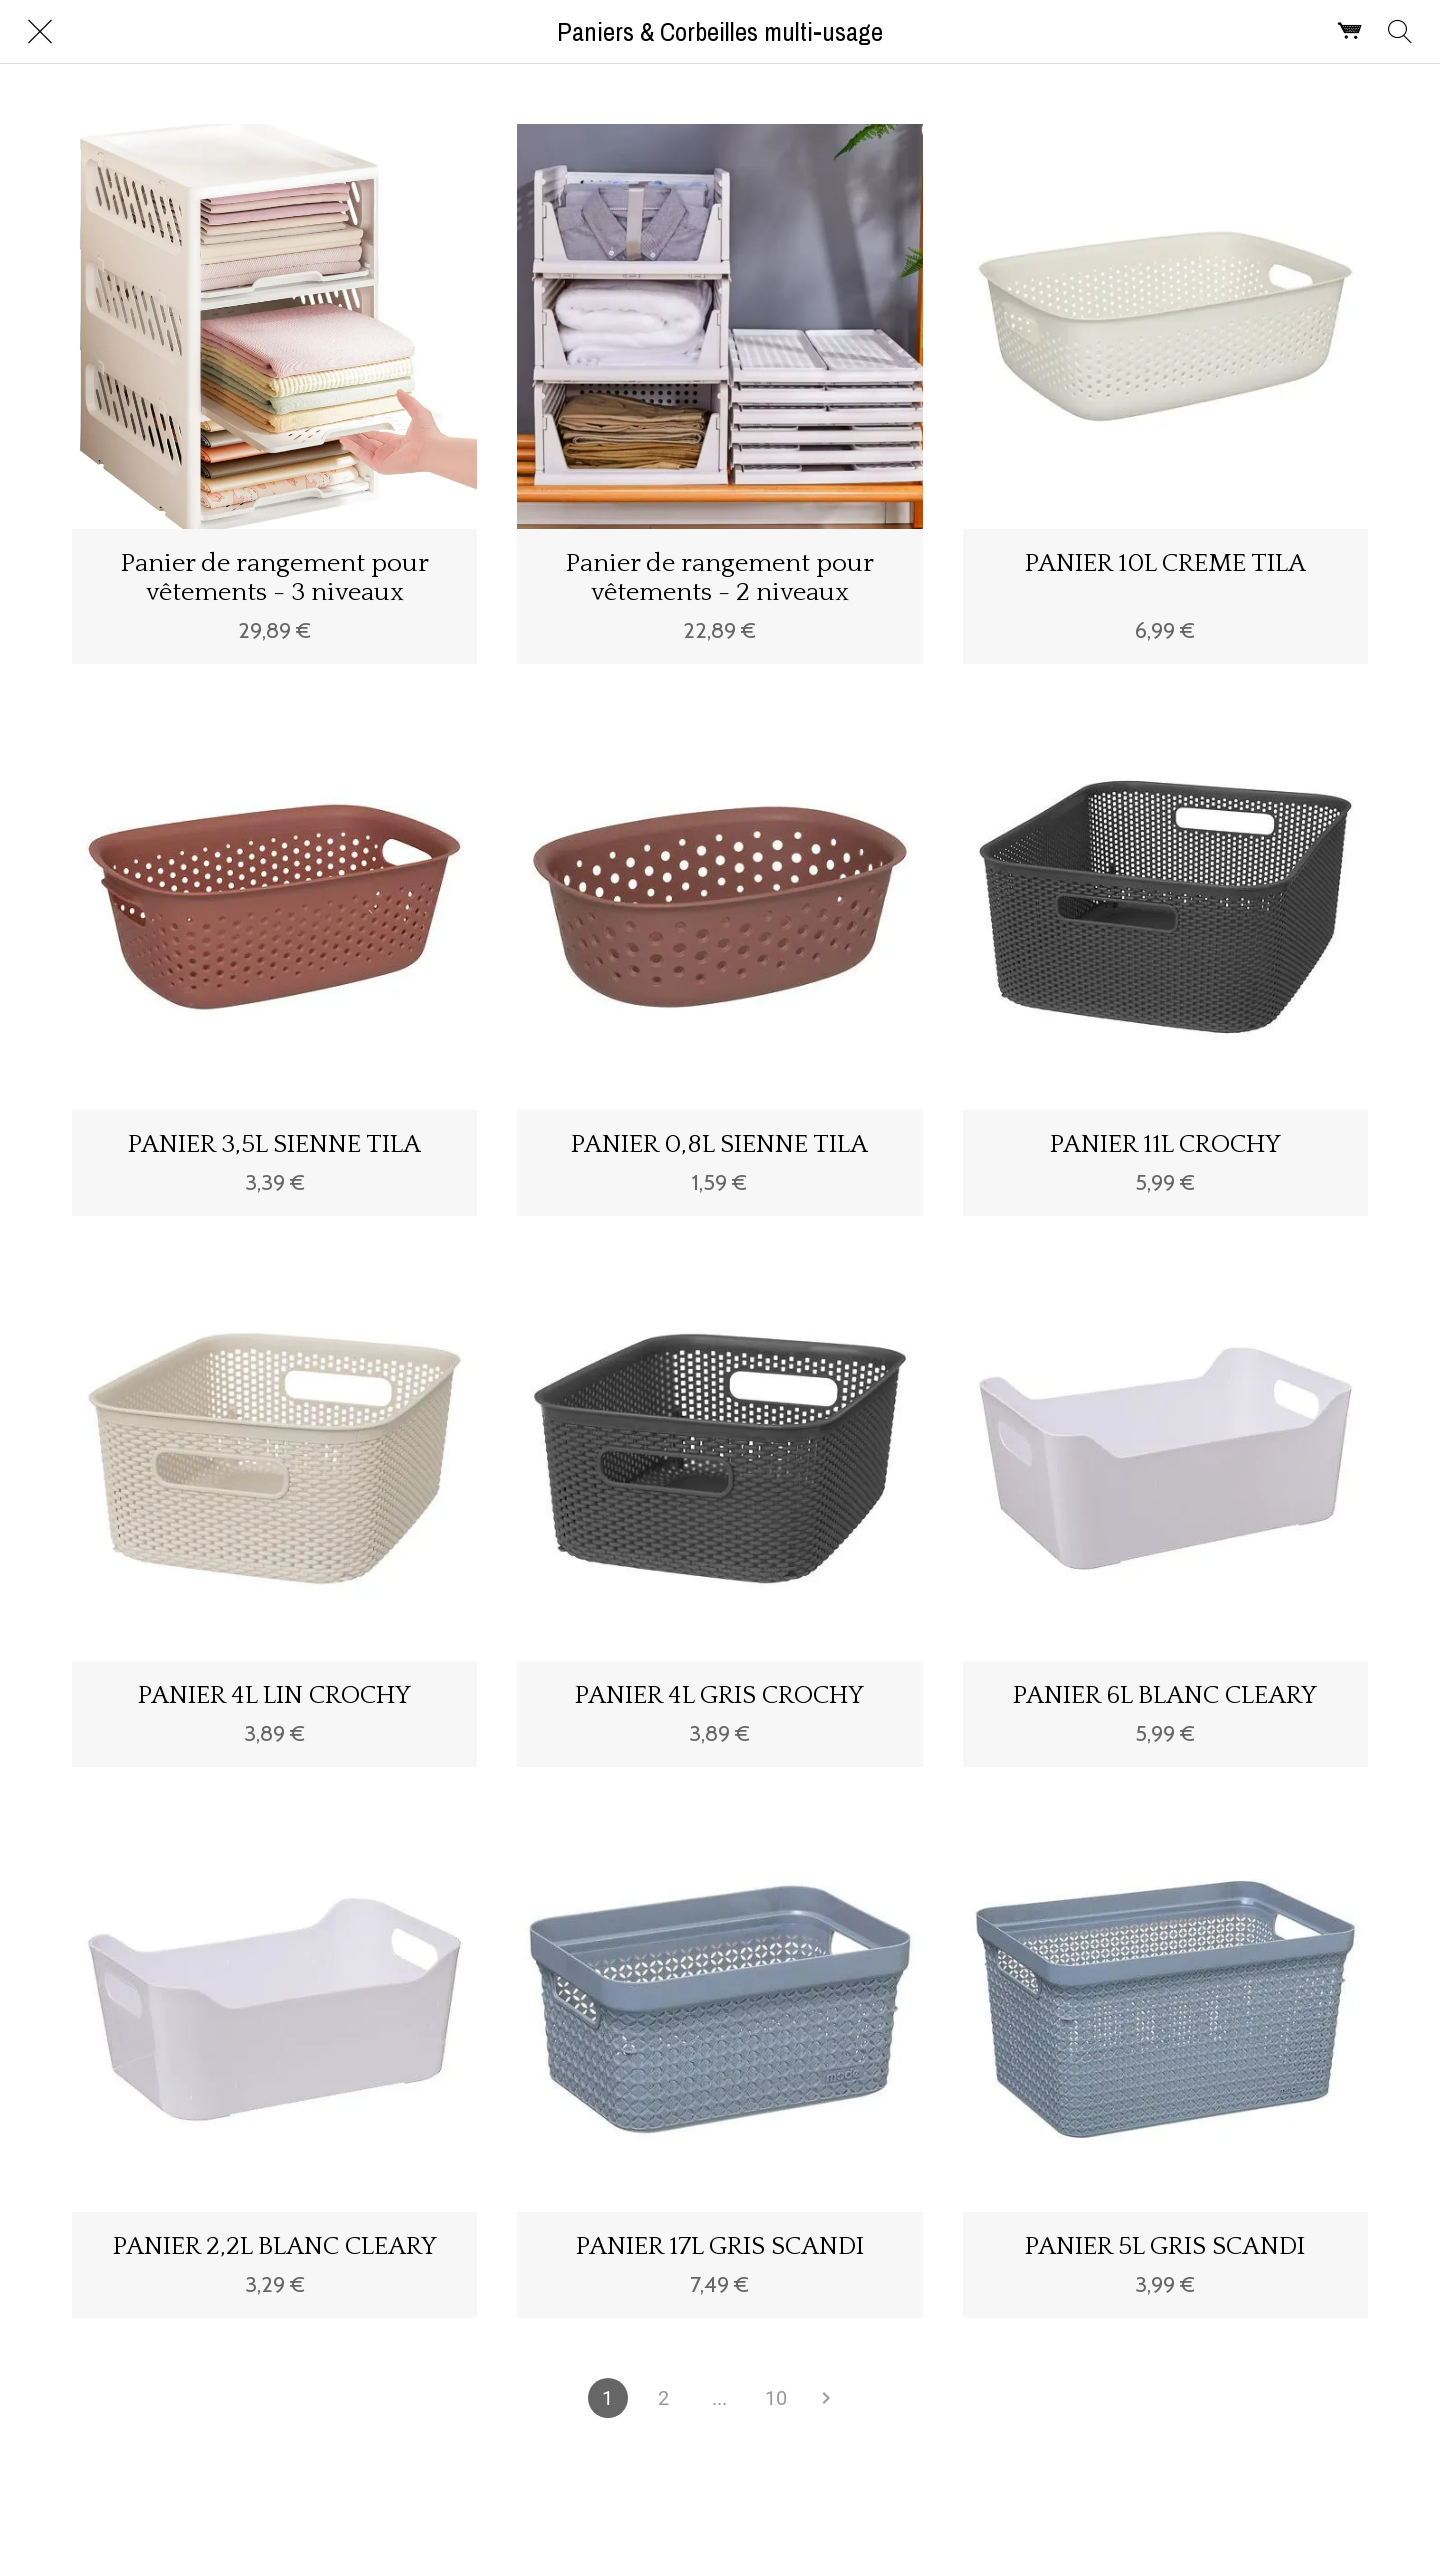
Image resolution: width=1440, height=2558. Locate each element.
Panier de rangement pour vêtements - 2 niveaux (720, 578)
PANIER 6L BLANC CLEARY (1165, 1695)
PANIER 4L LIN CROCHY (274, 1695)
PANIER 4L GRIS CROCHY (719, 1695)
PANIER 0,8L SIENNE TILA (719, 1144)
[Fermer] (40, 32)
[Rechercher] (1400, 32)
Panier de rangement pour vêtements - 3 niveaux (275, 578)
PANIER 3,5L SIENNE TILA (274, 1144)
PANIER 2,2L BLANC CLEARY (275, 2246)
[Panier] (1350, 32)
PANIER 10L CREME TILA (1165, 563)
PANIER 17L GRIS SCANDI (720, 2246)
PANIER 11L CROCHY (1165, 1144)
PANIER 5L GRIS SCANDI (1165, 2246)
